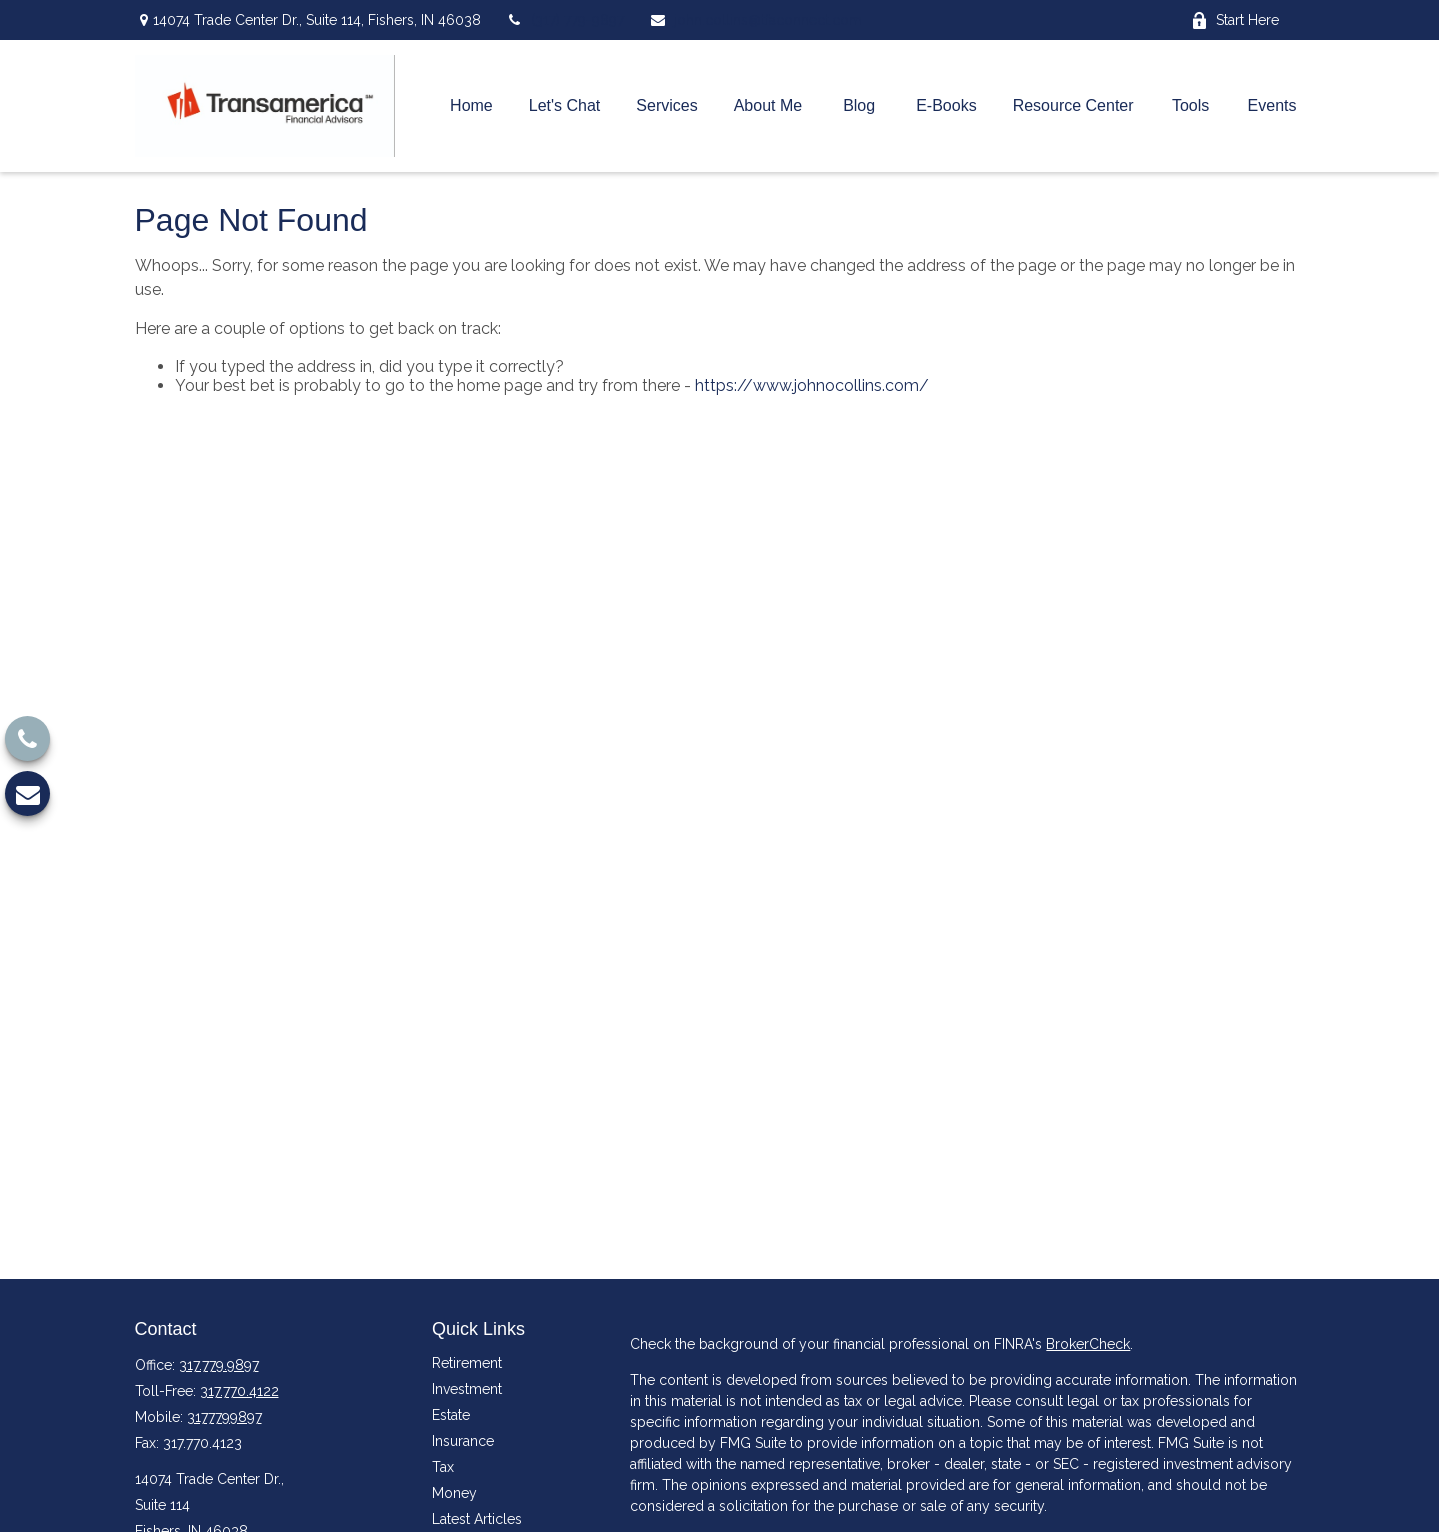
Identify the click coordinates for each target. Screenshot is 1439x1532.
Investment (467, 1389)
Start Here (1235, 20)
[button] (471, 106)
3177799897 (224, 1417)
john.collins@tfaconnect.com (755, 20)
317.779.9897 (219, 1365)
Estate (451, 1415)
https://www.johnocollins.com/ (812, 385)
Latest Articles (477, 1519)
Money (454, 1493)
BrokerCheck (1088, 1344)
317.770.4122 (239, 1391)
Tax (443, 1467)
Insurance (463, 1441)
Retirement (467, 1363)
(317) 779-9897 (565, 20)
